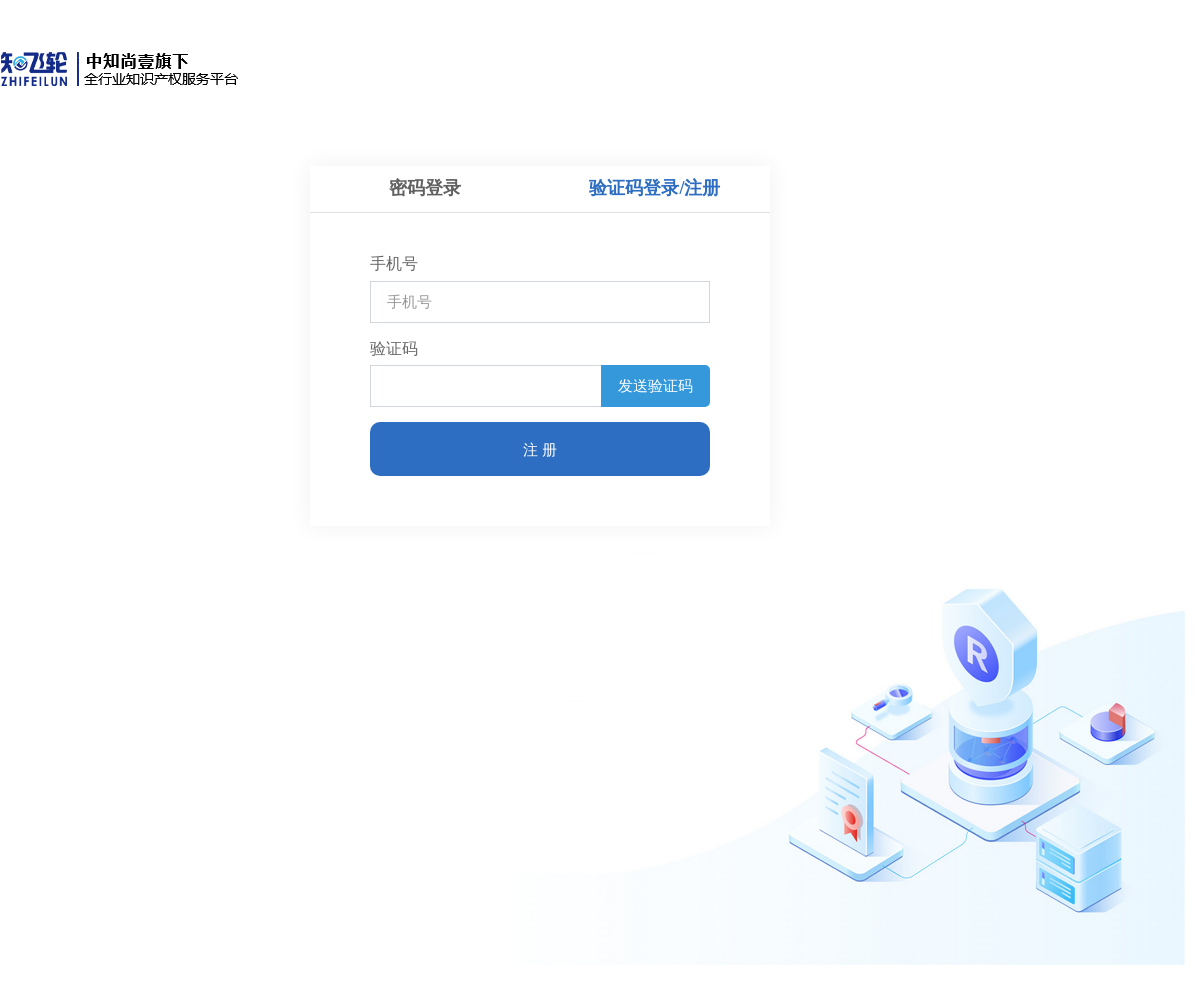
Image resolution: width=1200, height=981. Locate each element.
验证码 (394, 348)
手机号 (394, 263)
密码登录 (425, 188)
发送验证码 (655, 385)
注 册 (540, 449)
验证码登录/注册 (654, 188)
